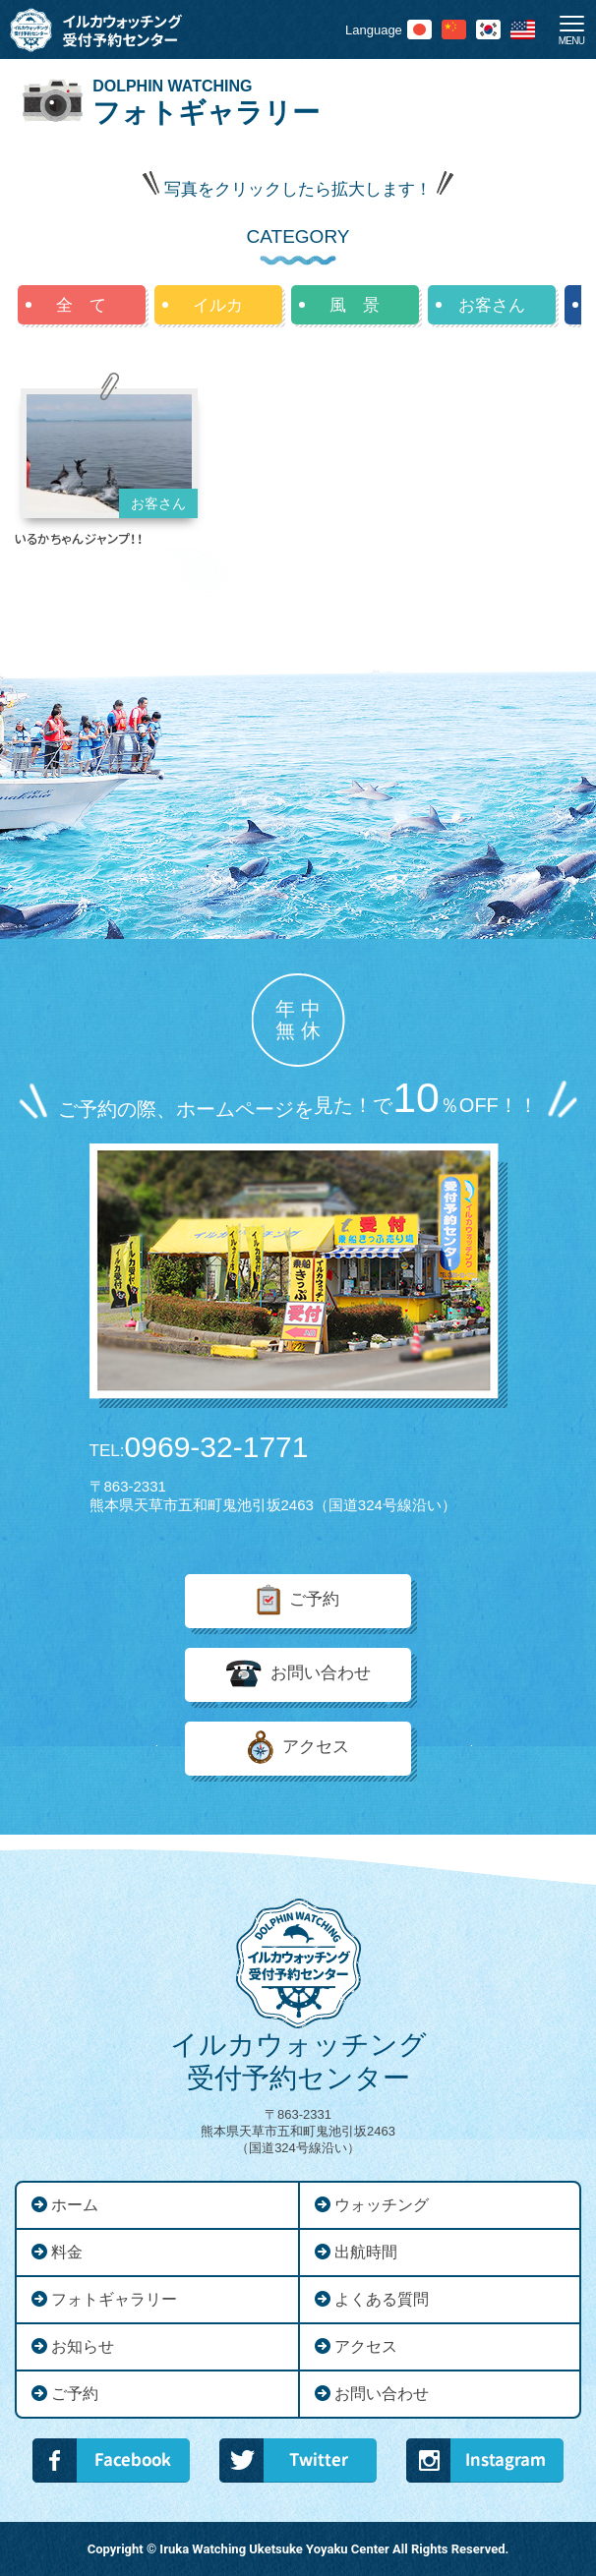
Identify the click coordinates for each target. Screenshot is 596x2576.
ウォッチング (381, 2204)
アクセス (315, 1747)
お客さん (491, 305)
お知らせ (82, 2346)
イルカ (218, 305)
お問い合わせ (320, 1674)
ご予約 (314, 1600)
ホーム (74, 2204)
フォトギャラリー (114, 2299)
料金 (67, 2252)
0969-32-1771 (199, 1447)
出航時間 (365, 2252)
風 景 (354, 305)
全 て (81, 305)
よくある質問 (381, 2299)
